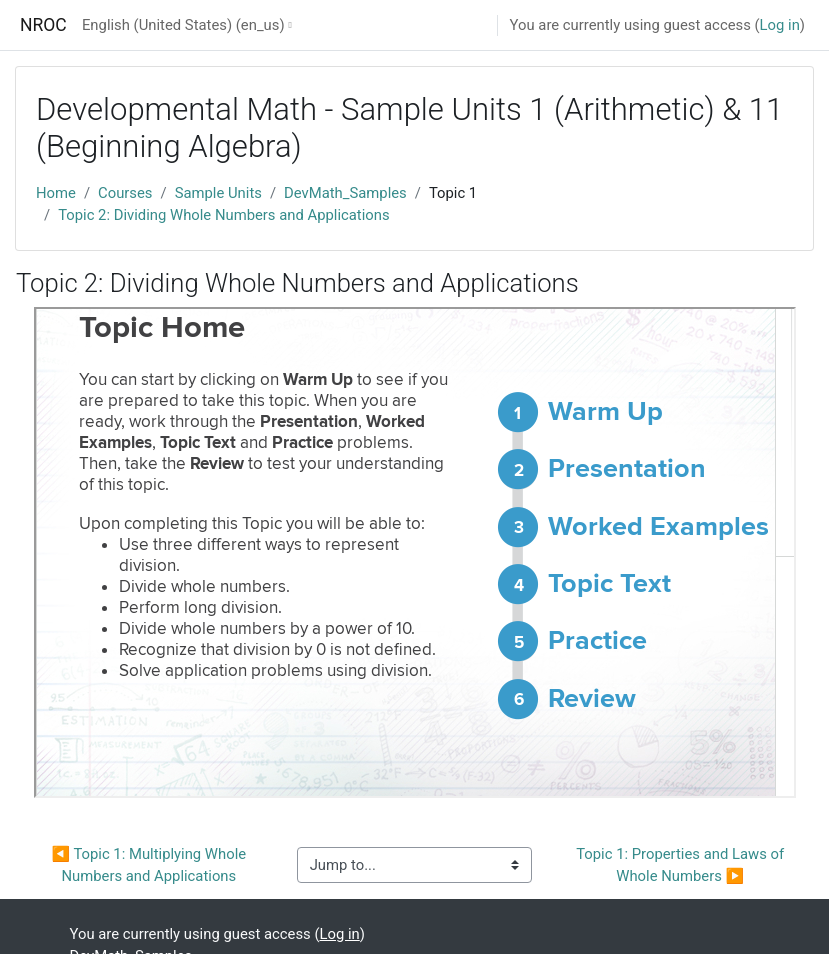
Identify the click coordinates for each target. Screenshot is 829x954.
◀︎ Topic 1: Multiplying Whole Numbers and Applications (151, 865)
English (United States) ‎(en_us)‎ (183, 25)
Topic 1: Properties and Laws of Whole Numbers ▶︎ (682, 865)
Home (56, 193)
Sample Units (218, 193)
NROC (43, 25)
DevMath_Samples (345, 193)
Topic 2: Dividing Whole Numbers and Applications (224, 215)
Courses (125, 193)
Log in (780, 25)
